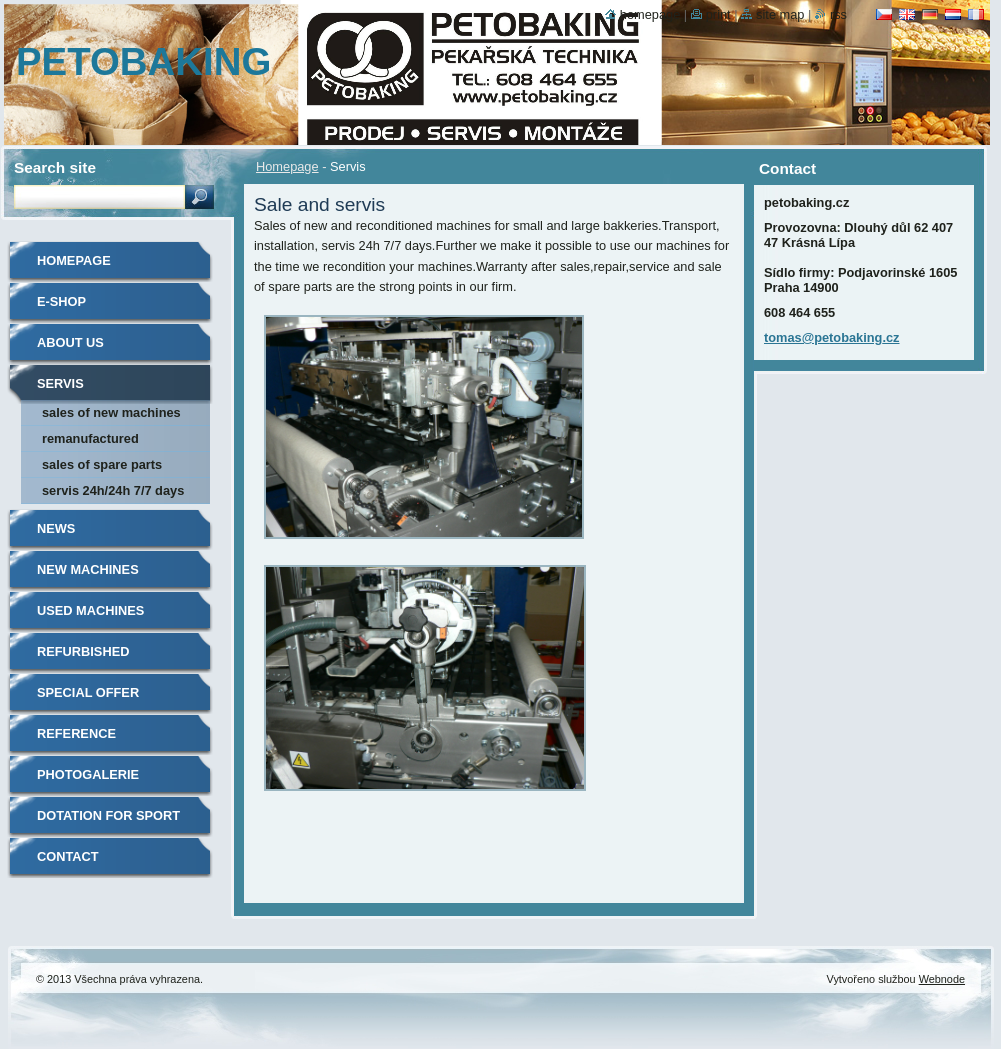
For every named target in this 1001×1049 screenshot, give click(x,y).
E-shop (61, 301)
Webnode (942, 979)
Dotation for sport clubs (108, 822)
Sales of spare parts (102, 464)
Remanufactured (90, 438)
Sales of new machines (111, 412)
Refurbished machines (83, 658)
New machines (88, 569)
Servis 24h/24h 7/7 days (113, 490)
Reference (76, 733)
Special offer (88, 692)
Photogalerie (88, 774)
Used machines (90, 610)
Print (718, 14)
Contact (68, 856)
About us (70, 342)
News (56, 528)
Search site (55, 167)
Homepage (287, 166)
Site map (780, 14)
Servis (60, 383)
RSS (838, 14)
